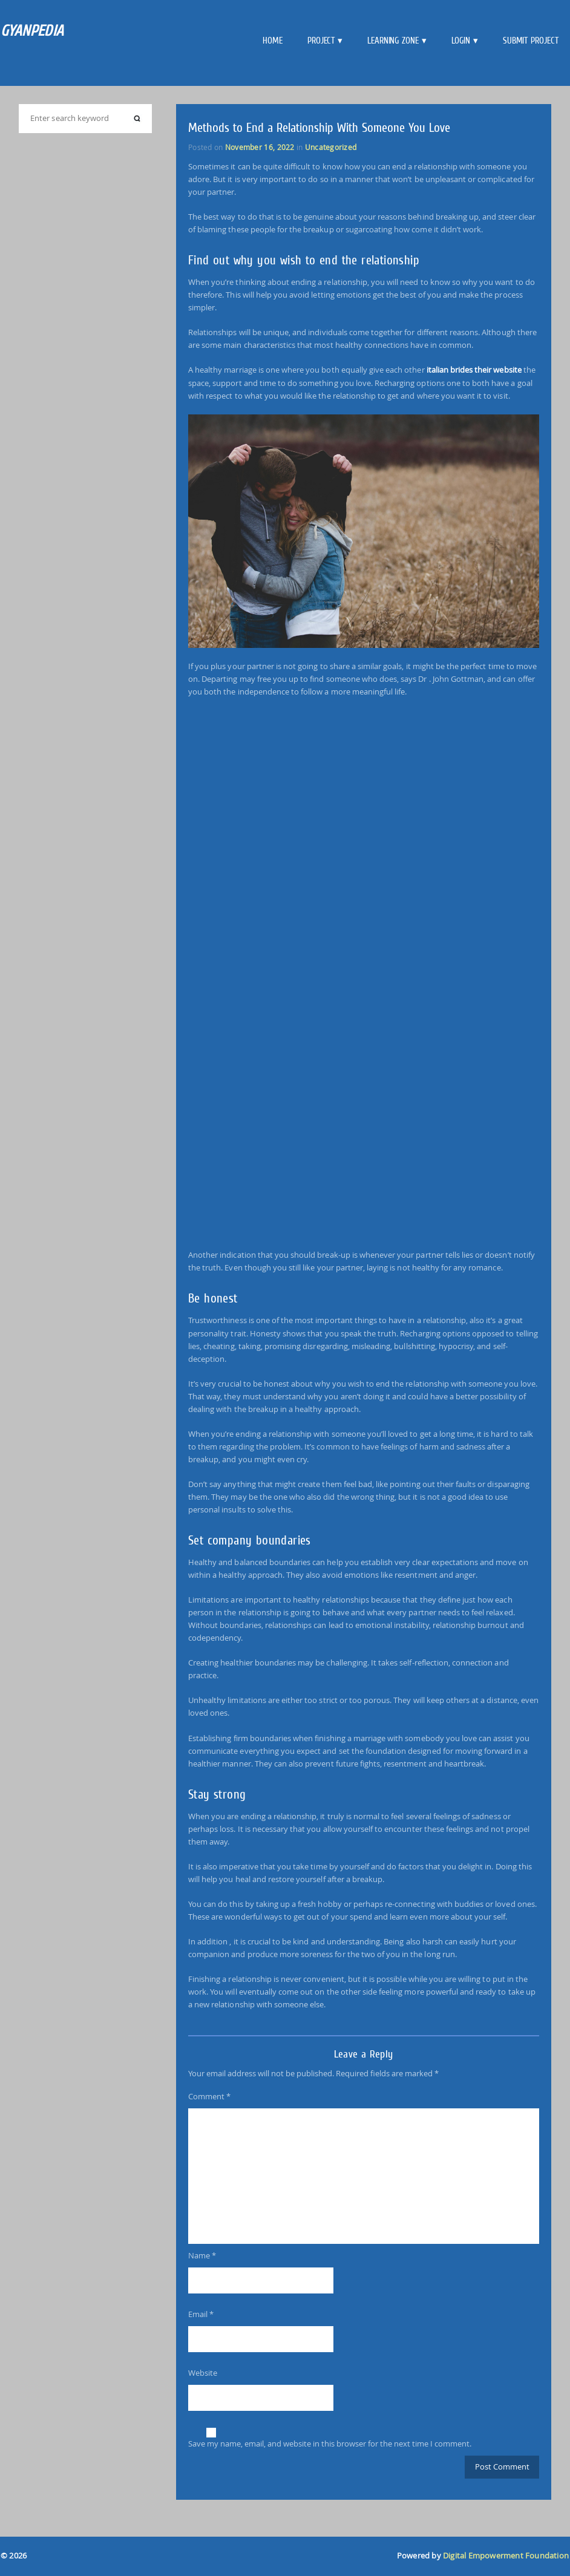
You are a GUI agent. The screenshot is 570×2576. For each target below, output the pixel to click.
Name (202, 2255)
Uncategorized (330, 147)
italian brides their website (474, 369)
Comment (209, 2096)
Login (461, 40)
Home (273, 40)
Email (201, 2314)
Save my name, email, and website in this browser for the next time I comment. (329, 2443)
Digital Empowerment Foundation (506, 2556)
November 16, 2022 (260, 147)
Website (202, 2372)
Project (321, 40)
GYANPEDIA (32, 30)
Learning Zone (393, 40)
